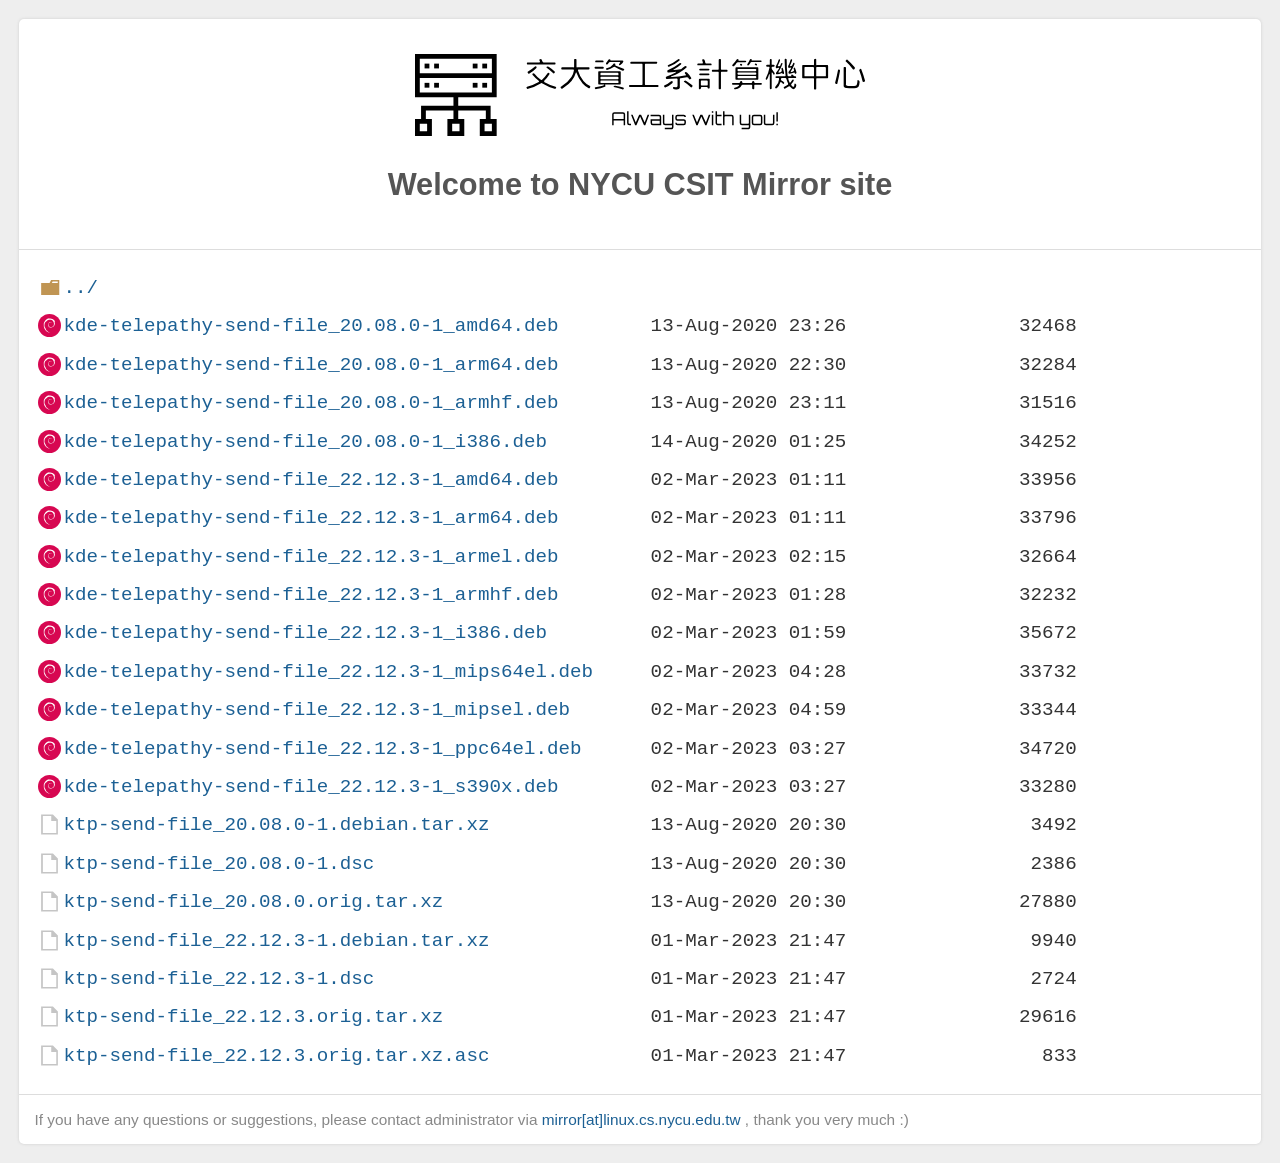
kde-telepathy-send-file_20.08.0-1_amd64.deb (310, 325)
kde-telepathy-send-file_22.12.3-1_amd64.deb (310, 479)
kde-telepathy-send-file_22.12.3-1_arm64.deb (310, 517)
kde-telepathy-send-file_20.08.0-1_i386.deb (305, 441)
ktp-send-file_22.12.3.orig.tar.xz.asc (276, 1055)
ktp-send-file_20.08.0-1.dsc (218, 863)
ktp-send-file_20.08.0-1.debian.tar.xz (276, 824)
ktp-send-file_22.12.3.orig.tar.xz (253, 1016)
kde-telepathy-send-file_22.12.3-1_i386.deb (305, 632)
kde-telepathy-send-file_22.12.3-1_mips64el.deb (328, 671)
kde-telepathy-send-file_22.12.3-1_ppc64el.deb (322, 748)
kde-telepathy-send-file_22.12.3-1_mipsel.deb (316, 709)
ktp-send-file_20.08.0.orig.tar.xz (253, 901)
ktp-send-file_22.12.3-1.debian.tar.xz (276, 940)
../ (80, 287)
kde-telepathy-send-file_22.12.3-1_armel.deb (310, 556)
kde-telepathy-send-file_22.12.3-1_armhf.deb (310, 594)
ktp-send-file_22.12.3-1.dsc (218, 978)
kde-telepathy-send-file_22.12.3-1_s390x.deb (310, 786)
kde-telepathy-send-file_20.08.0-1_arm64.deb (310, 364)
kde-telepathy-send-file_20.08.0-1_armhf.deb (310, 402)
